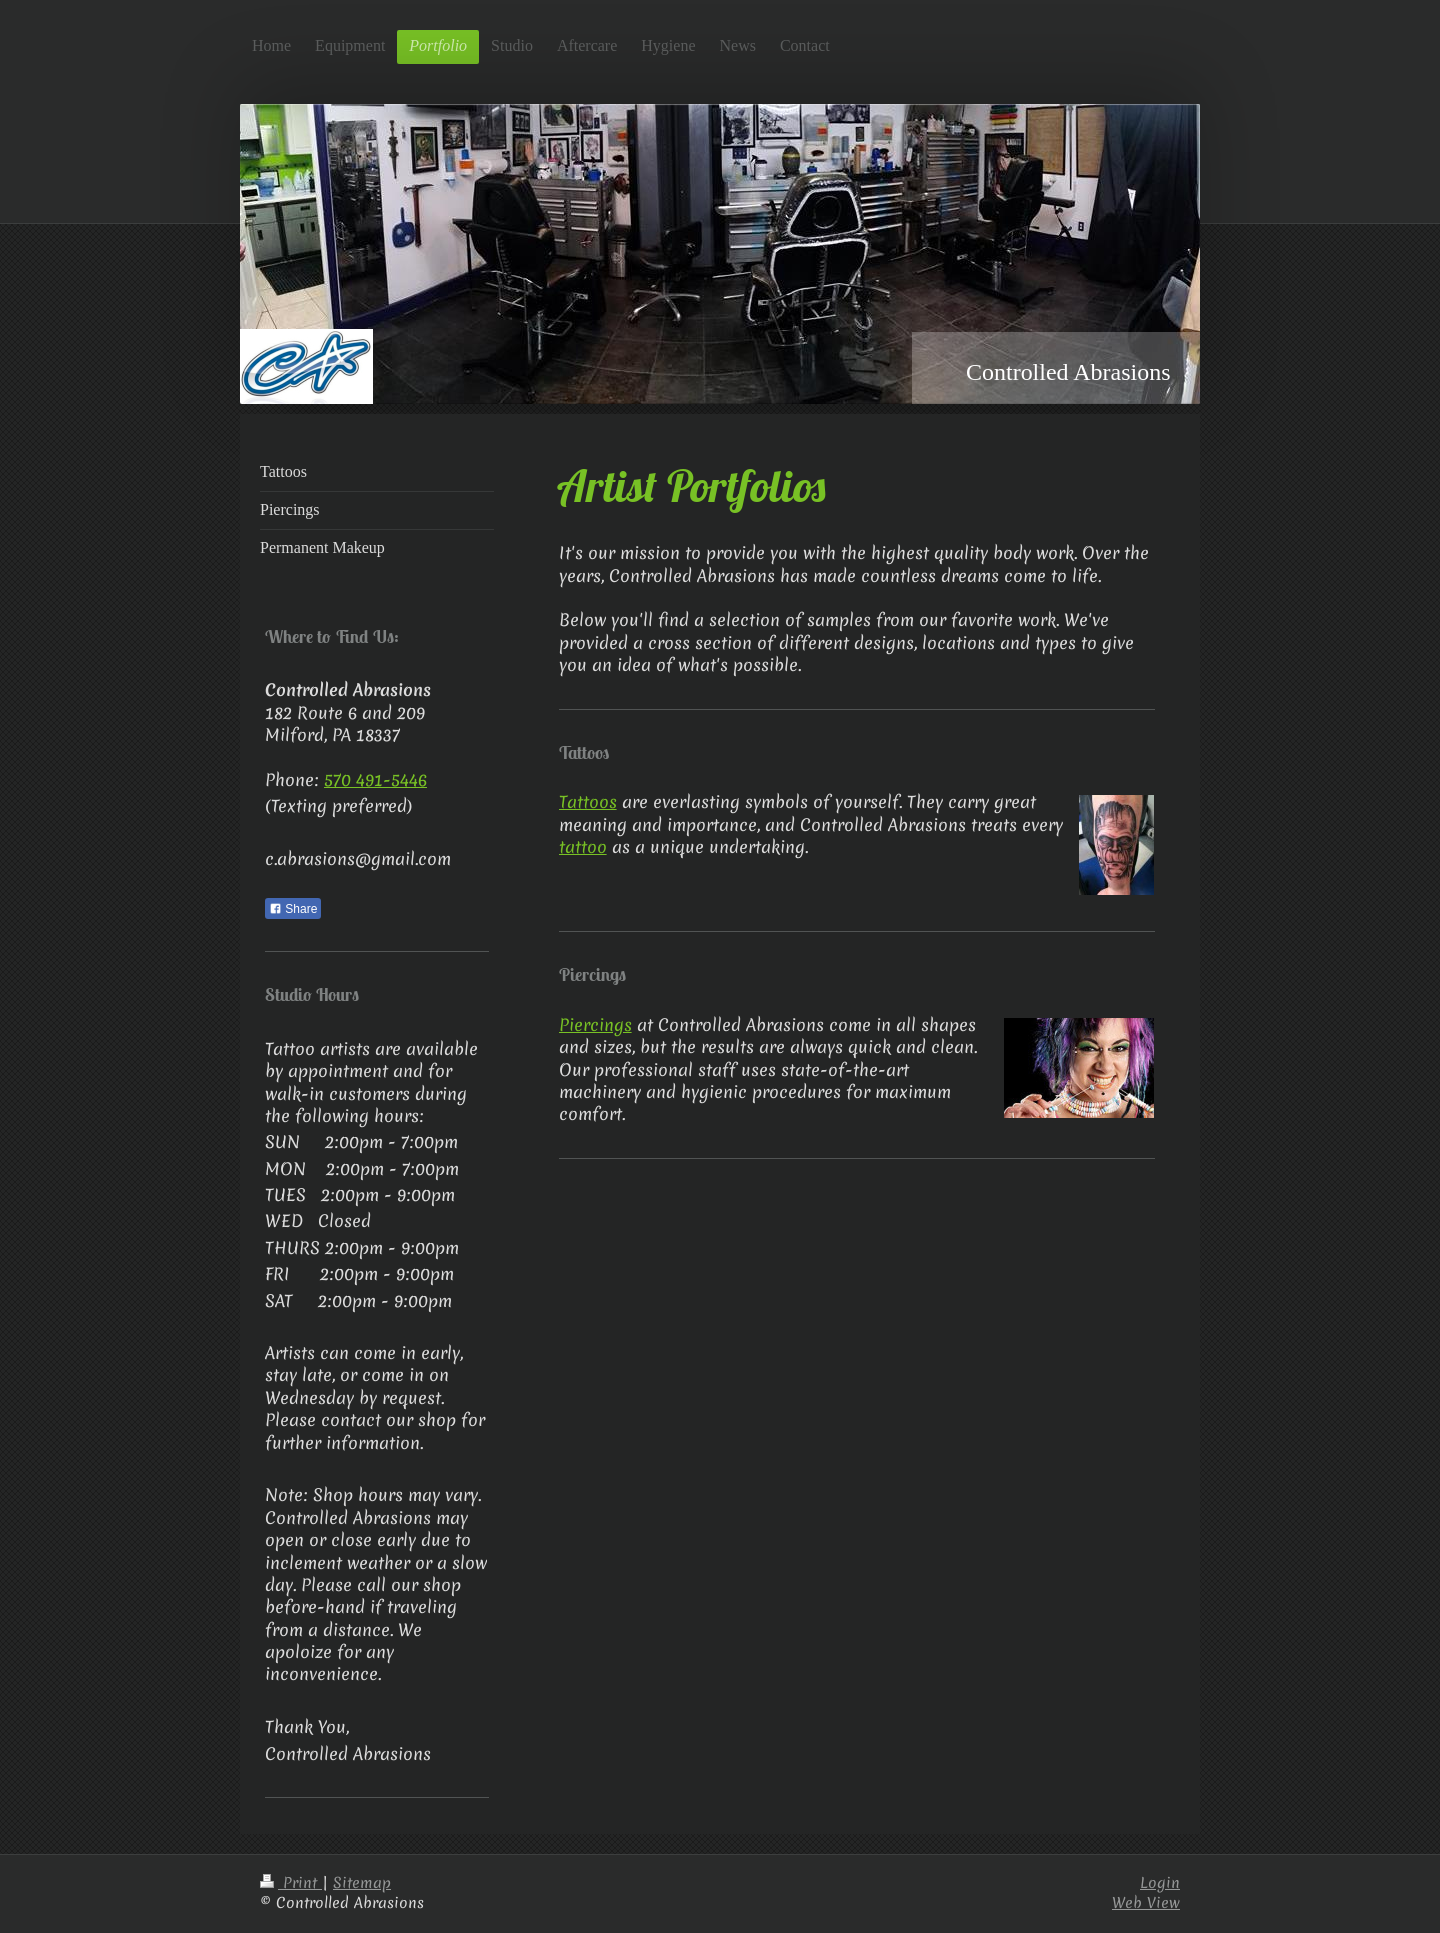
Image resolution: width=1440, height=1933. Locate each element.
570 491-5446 (375, 779)
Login (1160, 1883)
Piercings (595, 1024)
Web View (1146, 1903)
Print (291, 1883)
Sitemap (362, 1883)
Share (293, 909)
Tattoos (588, 801)
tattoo (583, 846)
